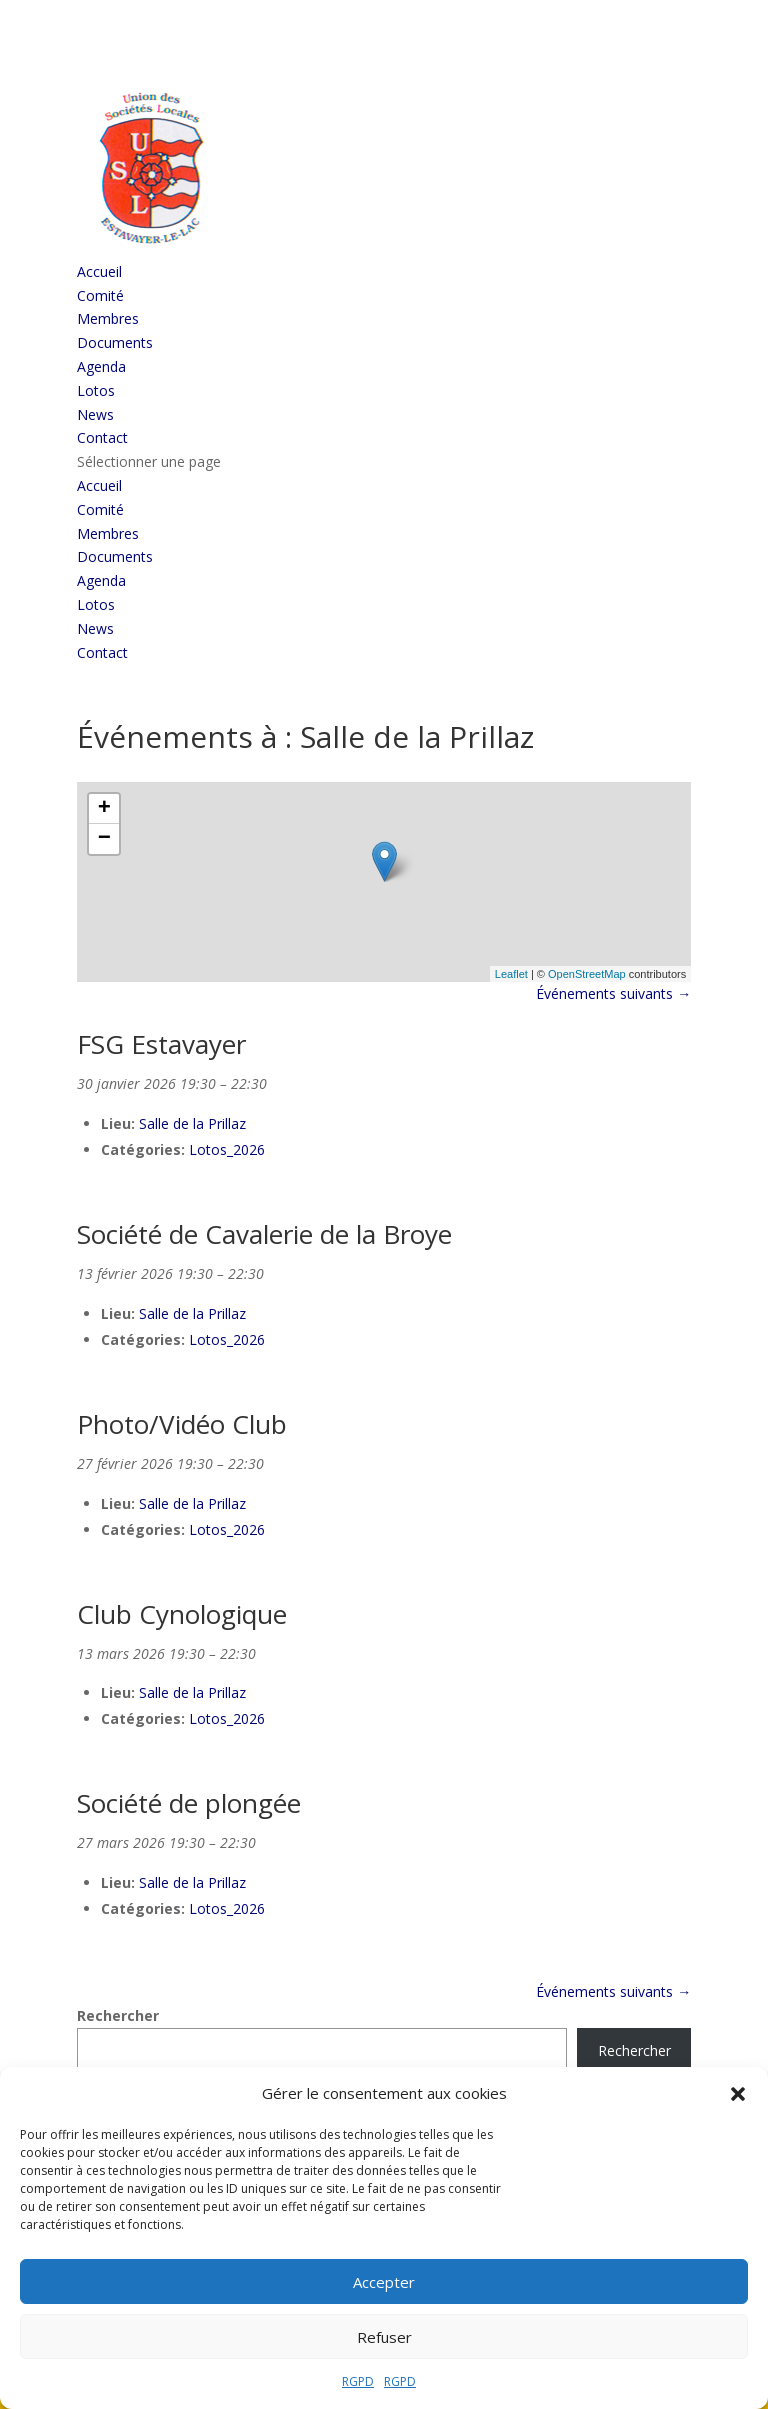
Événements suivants (613, 993)
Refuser (384, 2337)
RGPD (358, 2381)
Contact (102, 437)
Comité (100, 295)
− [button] (104, 839)
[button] (738, 2094)
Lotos (96, 390)
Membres (108, 318)
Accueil (99, 271)
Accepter (384, 2282)
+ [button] (104, 809)
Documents (115, 342)
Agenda (101, 366)
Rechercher (118, 2015)
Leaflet (511, 974)
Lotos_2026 (227, 1149)
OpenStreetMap (587, 974)
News (95, 414)
